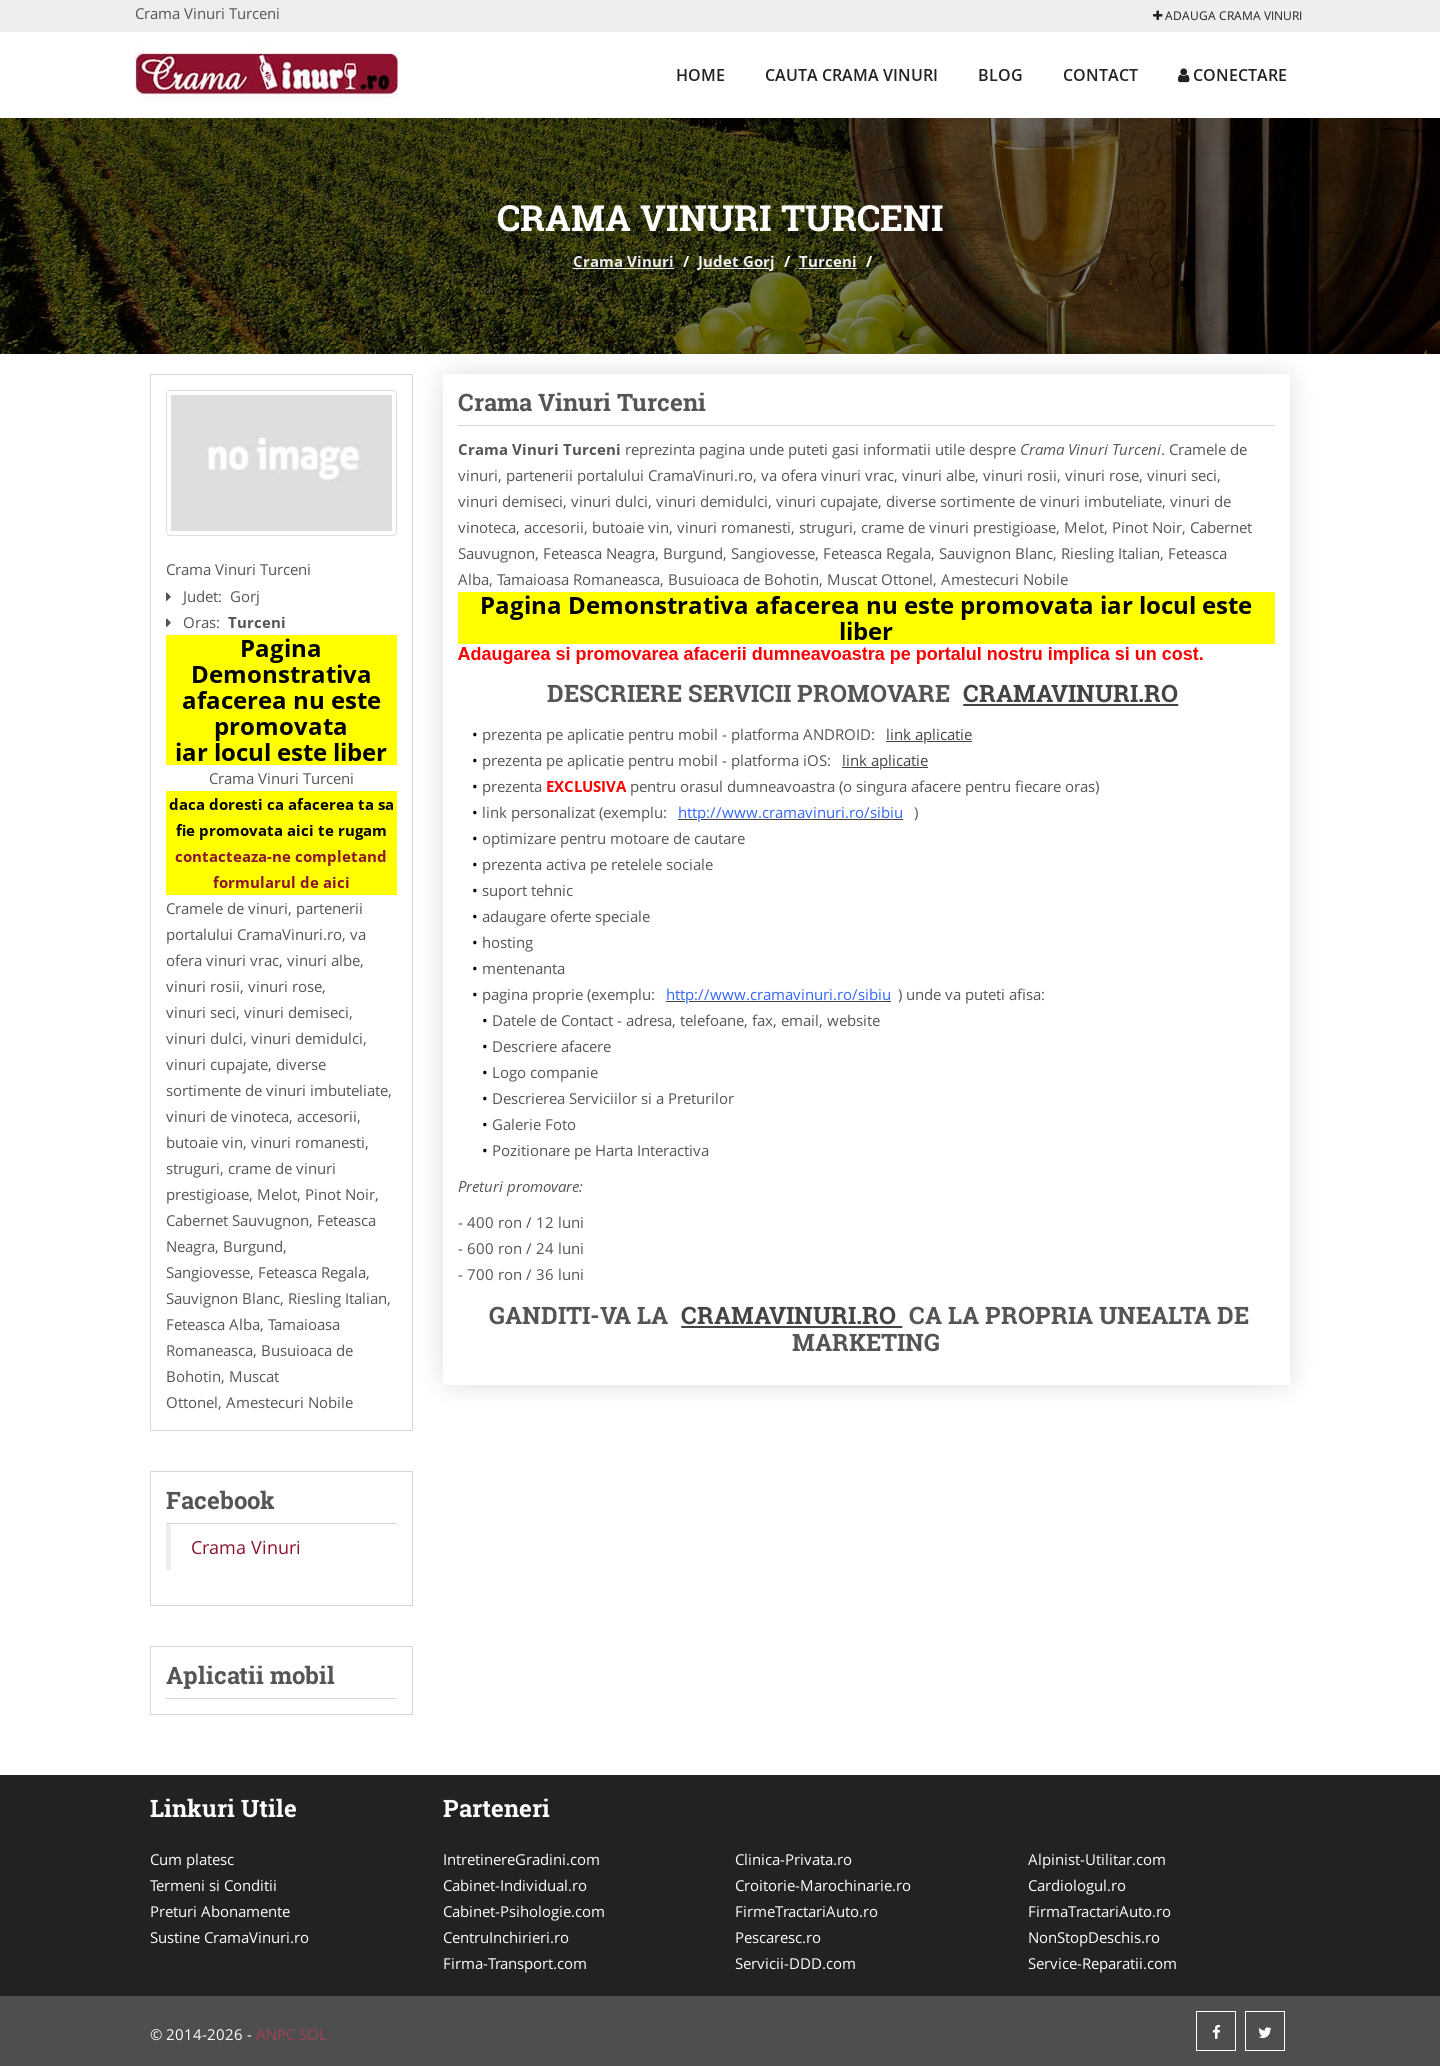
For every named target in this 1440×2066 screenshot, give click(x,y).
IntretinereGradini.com (521, 1859)
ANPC (275, 2034)
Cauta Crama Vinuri (851, 75)
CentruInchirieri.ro (506, 1937)
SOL (313, 2034)
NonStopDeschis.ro (1094, 1937)
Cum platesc (192, 1859)
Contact (1100, 75)
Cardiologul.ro (1077, 1885)
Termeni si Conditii (213, 1885)
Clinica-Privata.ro (793, 1859)
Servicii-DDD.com (795, 1963)
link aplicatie (929, 734)
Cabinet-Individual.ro (515, 1885)
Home (700, 75)
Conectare (1232, 75)
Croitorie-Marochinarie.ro (823, 1885)
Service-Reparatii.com (1102, 1963)
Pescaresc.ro (778, 1937)
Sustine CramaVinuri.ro (229, 1937)
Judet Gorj (736, 261)
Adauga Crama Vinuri (1227, 15)
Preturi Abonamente (220, 1911)
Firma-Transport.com (515, 1963)
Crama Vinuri (623, 261)
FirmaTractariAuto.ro (1099, 1911)
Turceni (828, 261)
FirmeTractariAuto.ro (806, 1911)
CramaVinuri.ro (791, 1315)
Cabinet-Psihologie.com (524, 1911)
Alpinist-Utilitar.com (1097, 1859)
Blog (1000, 75)
